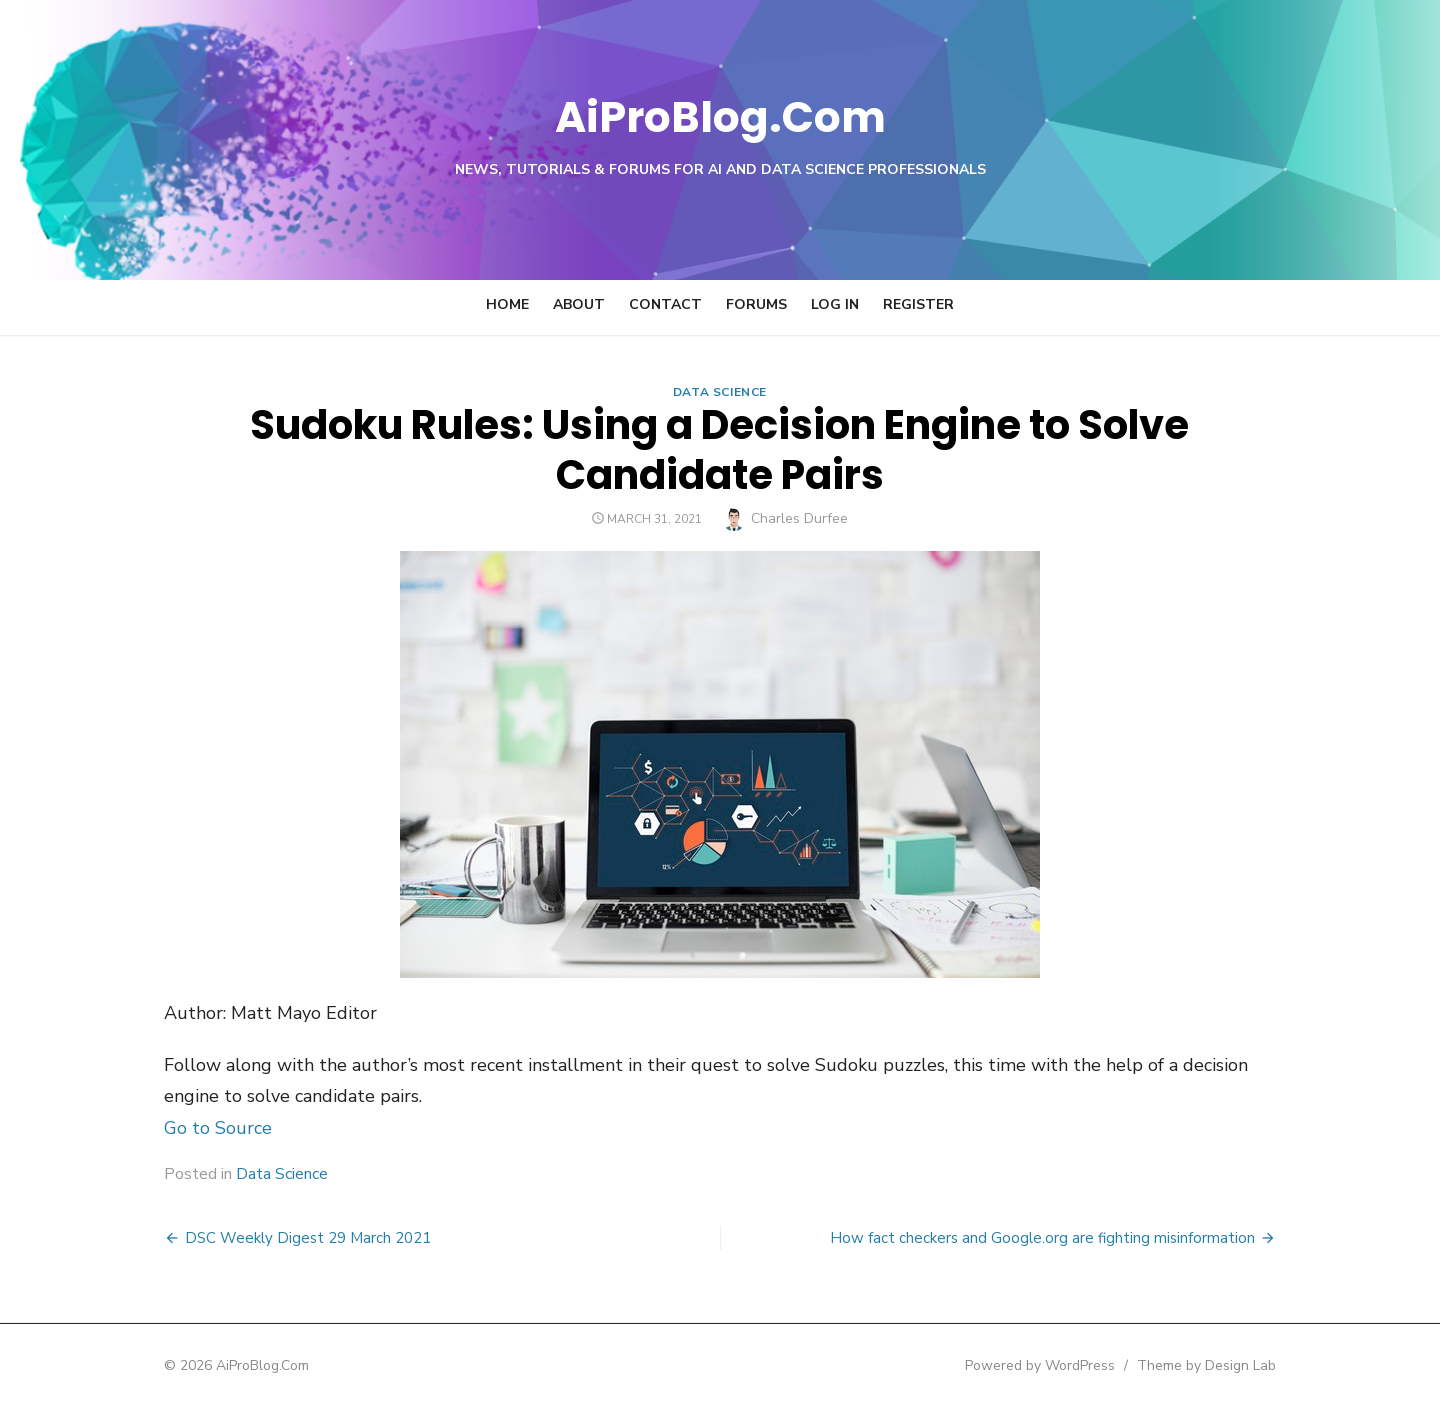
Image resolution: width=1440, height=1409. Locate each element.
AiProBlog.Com (720, 115)
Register (918, 304)
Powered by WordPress (1064, 1365)
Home (507, 304)
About (579, 304)
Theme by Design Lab (1230, 1365)
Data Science (720, 392)
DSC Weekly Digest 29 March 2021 (284, 1238)
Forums (756, 304)
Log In (835, 304)
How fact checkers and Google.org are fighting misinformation (1066, 1238)
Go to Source (194, 1128)
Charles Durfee (800, 518)
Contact (665, 304)
